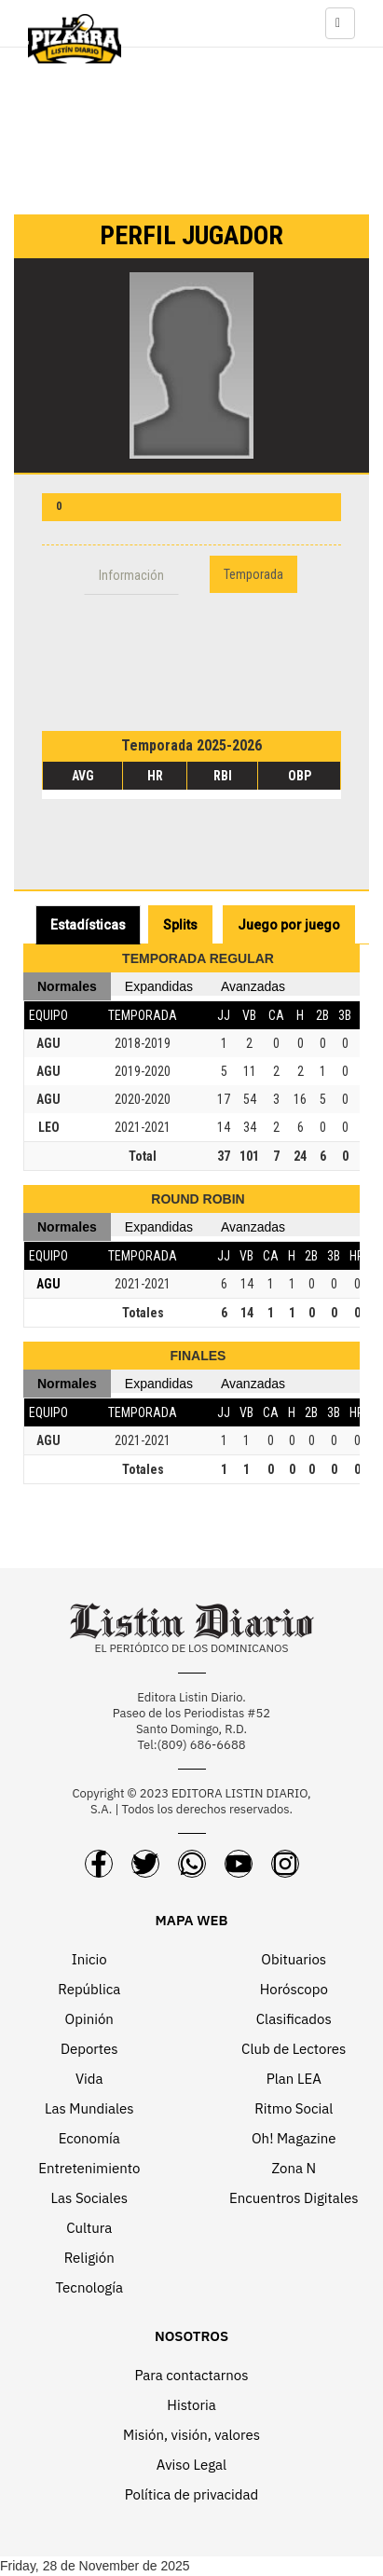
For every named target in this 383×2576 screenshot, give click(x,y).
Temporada (253, 574)
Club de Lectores (293, 2049)
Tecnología (89, 2287)
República (89, 1989)
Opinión (89, 2019)
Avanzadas (253, 986)
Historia (191, 2405)
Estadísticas (88, 924)
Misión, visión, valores (191, 2435)
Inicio (89, 1959)
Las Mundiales (89, 2108)
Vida (89, 2078)
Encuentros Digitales (293, 2198)
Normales (67, 986)
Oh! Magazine (293, 2138)
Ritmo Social (293, 2108)
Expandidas (159, 986)
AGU (48, 1043)
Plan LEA (294, 2078)
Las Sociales (89, 2198)
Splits (180, 924)
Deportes (89, 2049)
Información (131, 575)
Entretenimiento (89, 2168)
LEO (49, 1127)
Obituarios (293, 1959)
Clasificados (294, 2019)
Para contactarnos (191, 2375)
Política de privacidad (192, 2494)
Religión (89, 2257)
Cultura (89, 2228)
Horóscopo (294, 1989)
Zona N (293, 2168)
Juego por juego (289, 924)
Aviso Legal (191, 2464)
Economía (89, 2138)
